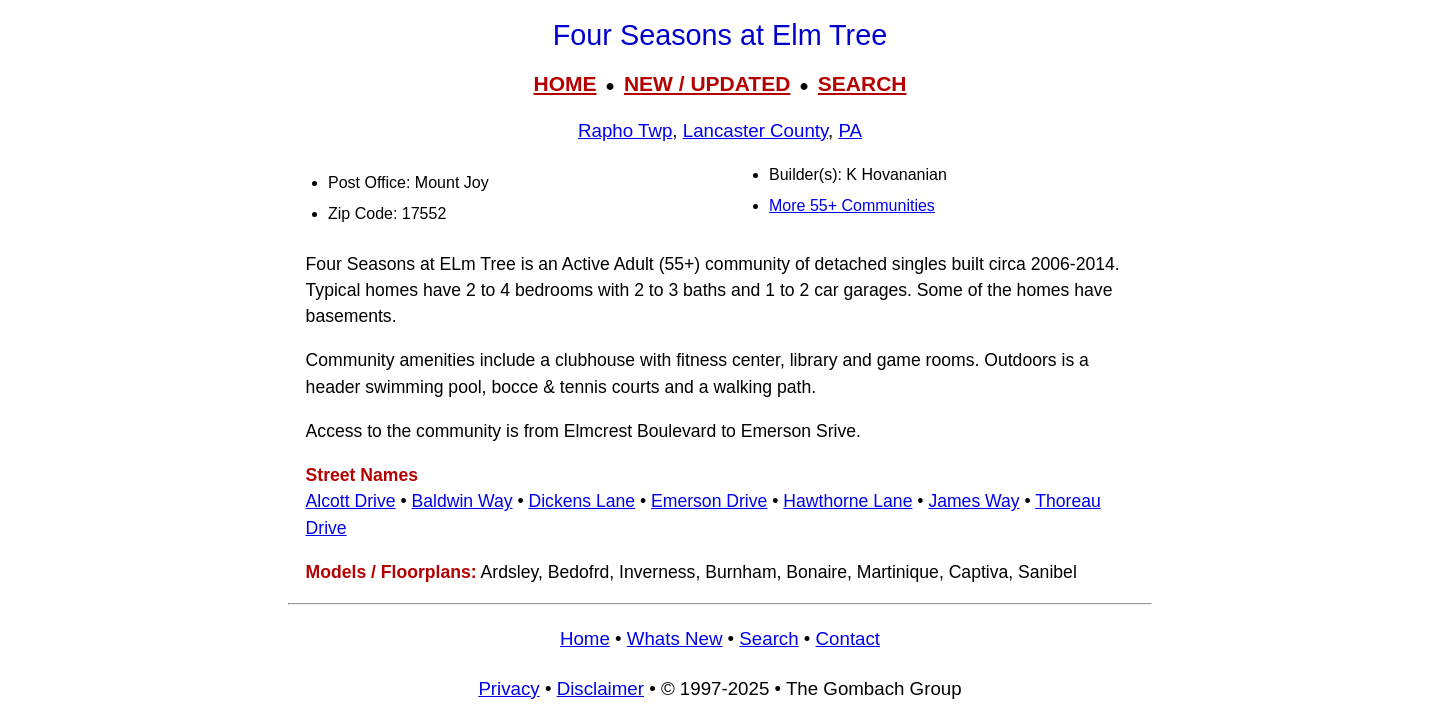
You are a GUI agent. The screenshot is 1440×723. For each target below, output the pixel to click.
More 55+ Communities (852, 205)
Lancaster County (755, 130)
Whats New (675, 638)
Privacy (508, 688)
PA (850, 130)
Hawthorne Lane (847, 501)
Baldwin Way (461, 501)
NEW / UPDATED (707, 83)
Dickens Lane (581, 501)
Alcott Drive (351, 501)
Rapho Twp (625, 130)
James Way (973, 501)
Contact (848, 638)
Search (768, 638)
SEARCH (862, 83)
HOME (564, 83)
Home (585, 638)
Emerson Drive (709, 501)
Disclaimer (600, 688)
